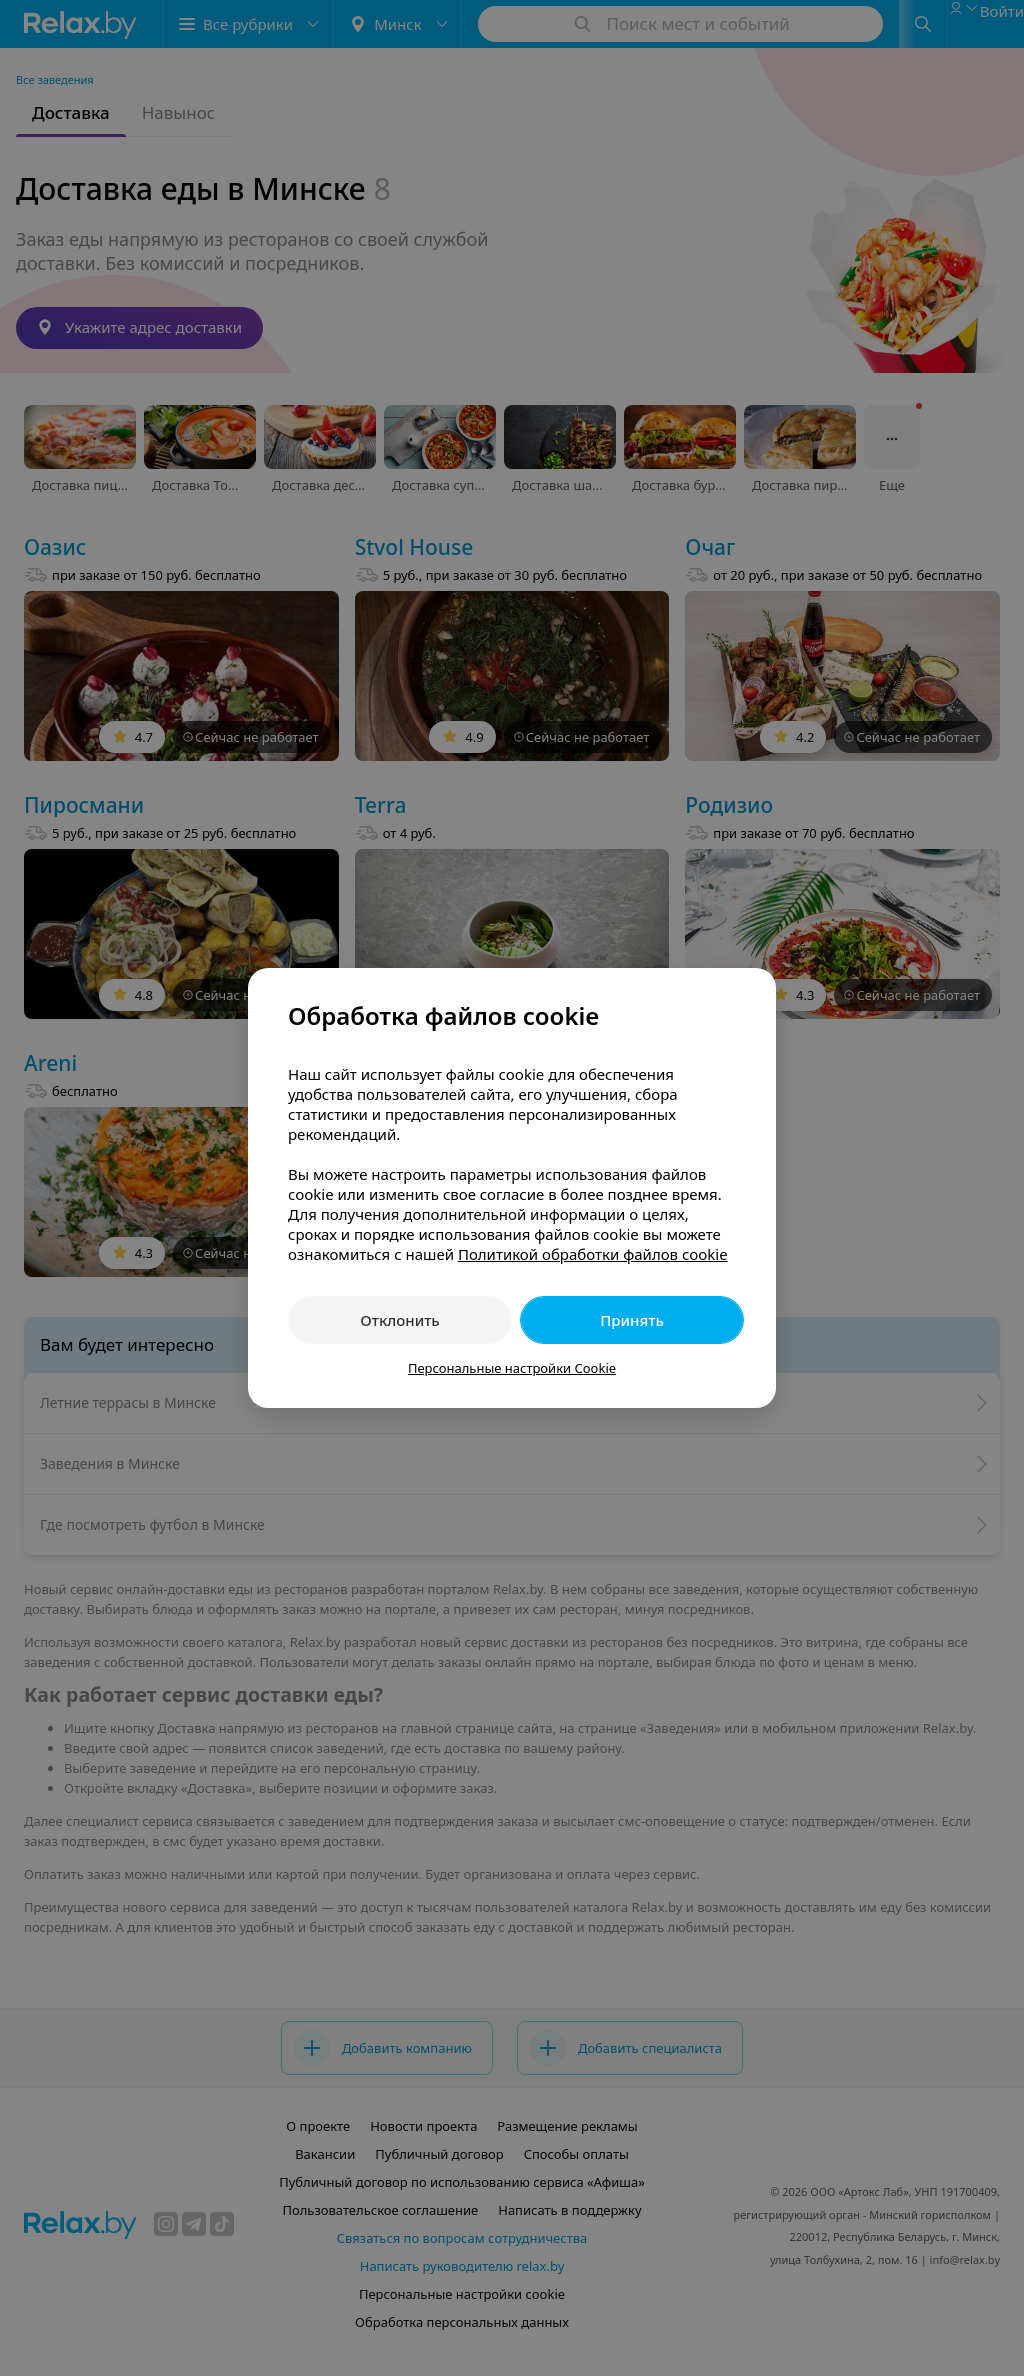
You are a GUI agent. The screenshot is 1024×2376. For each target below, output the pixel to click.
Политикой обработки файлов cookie (593, 1254)
